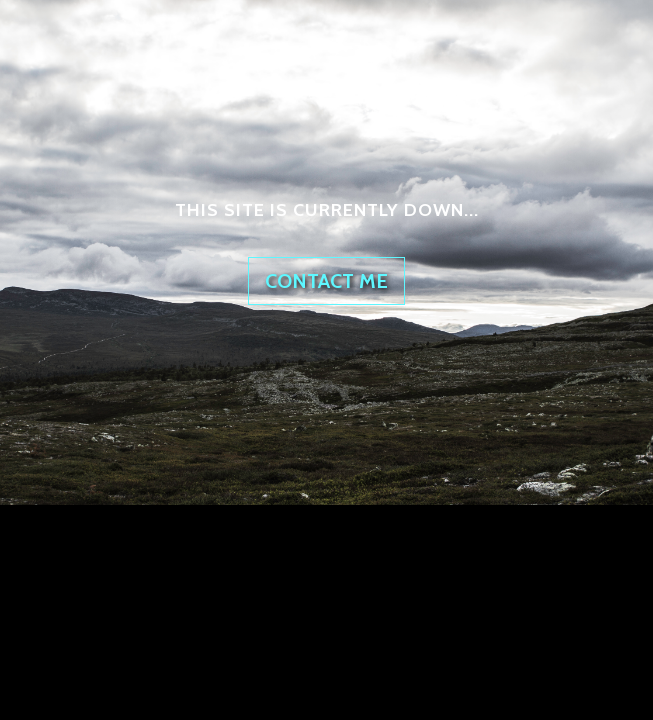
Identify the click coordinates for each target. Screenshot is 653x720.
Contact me (326, 281)
